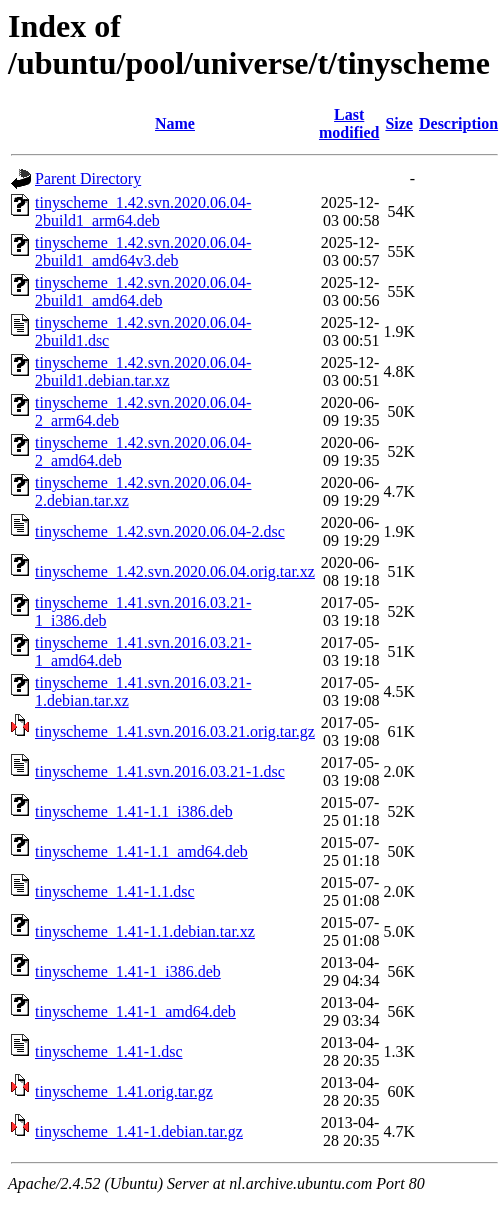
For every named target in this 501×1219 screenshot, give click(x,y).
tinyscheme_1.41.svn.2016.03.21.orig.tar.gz (175, 731)
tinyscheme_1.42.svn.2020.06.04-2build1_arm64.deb (143, 211)
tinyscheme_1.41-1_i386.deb (128, 971)
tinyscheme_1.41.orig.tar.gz (124, 1091)
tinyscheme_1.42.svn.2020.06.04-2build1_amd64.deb (143, 291)
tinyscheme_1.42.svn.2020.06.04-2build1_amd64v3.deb (143, 251)
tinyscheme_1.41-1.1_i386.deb (134, 811)
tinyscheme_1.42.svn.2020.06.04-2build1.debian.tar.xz (143, 371)
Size (399, 123)
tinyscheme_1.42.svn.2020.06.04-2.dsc (160, 531)
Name (175, 123)
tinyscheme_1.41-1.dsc (109, 1051)
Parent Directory (88, 178)
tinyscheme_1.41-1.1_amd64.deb (141, 851)
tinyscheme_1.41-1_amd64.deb (135, 1011)
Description (458, 123)
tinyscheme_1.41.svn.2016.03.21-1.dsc (160, 771)
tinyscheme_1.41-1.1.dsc (115, 891)
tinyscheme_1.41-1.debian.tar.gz (139, 1131)
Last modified (349, 123)
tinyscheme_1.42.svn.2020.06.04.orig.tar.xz (175, 571)
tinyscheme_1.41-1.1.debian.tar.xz (145, 931)
